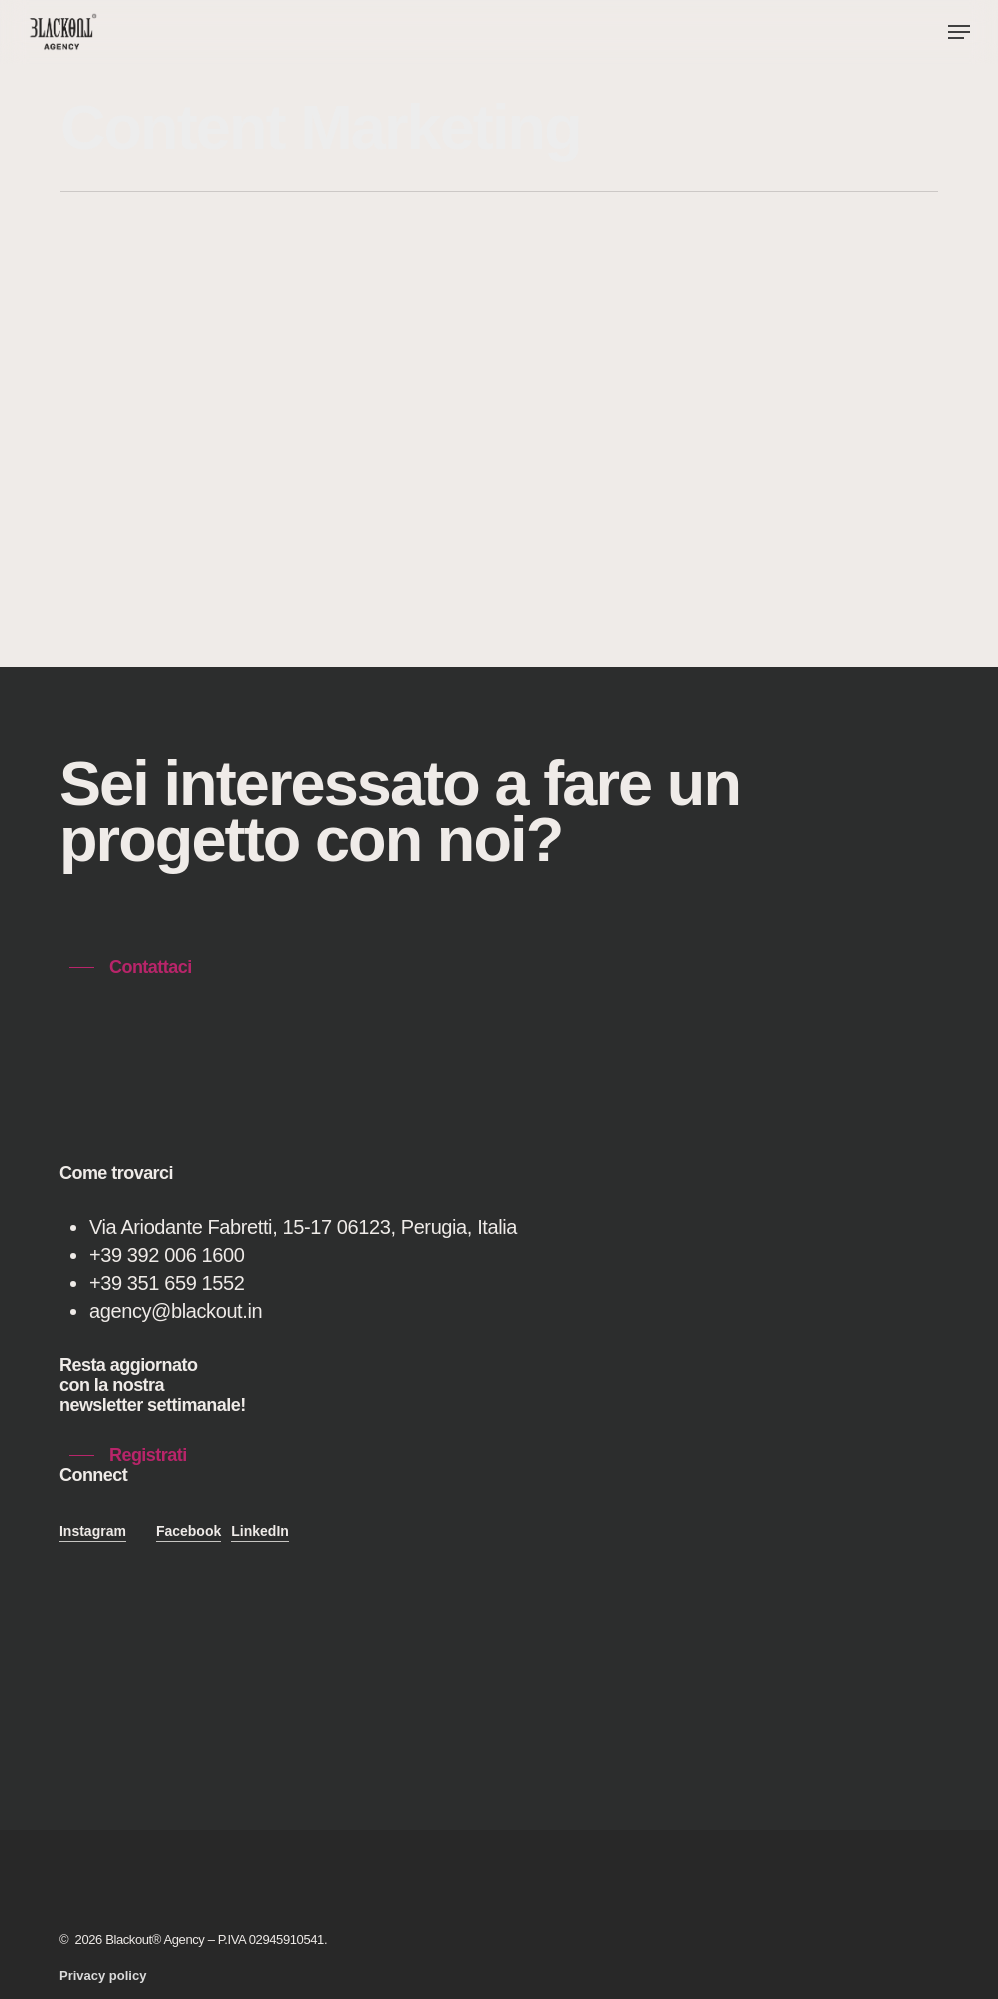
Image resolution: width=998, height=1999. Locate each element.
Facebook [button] (188, 1531)
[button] (959, 32)
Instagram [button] (92, 1531)
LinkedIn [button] (260, 1531)
